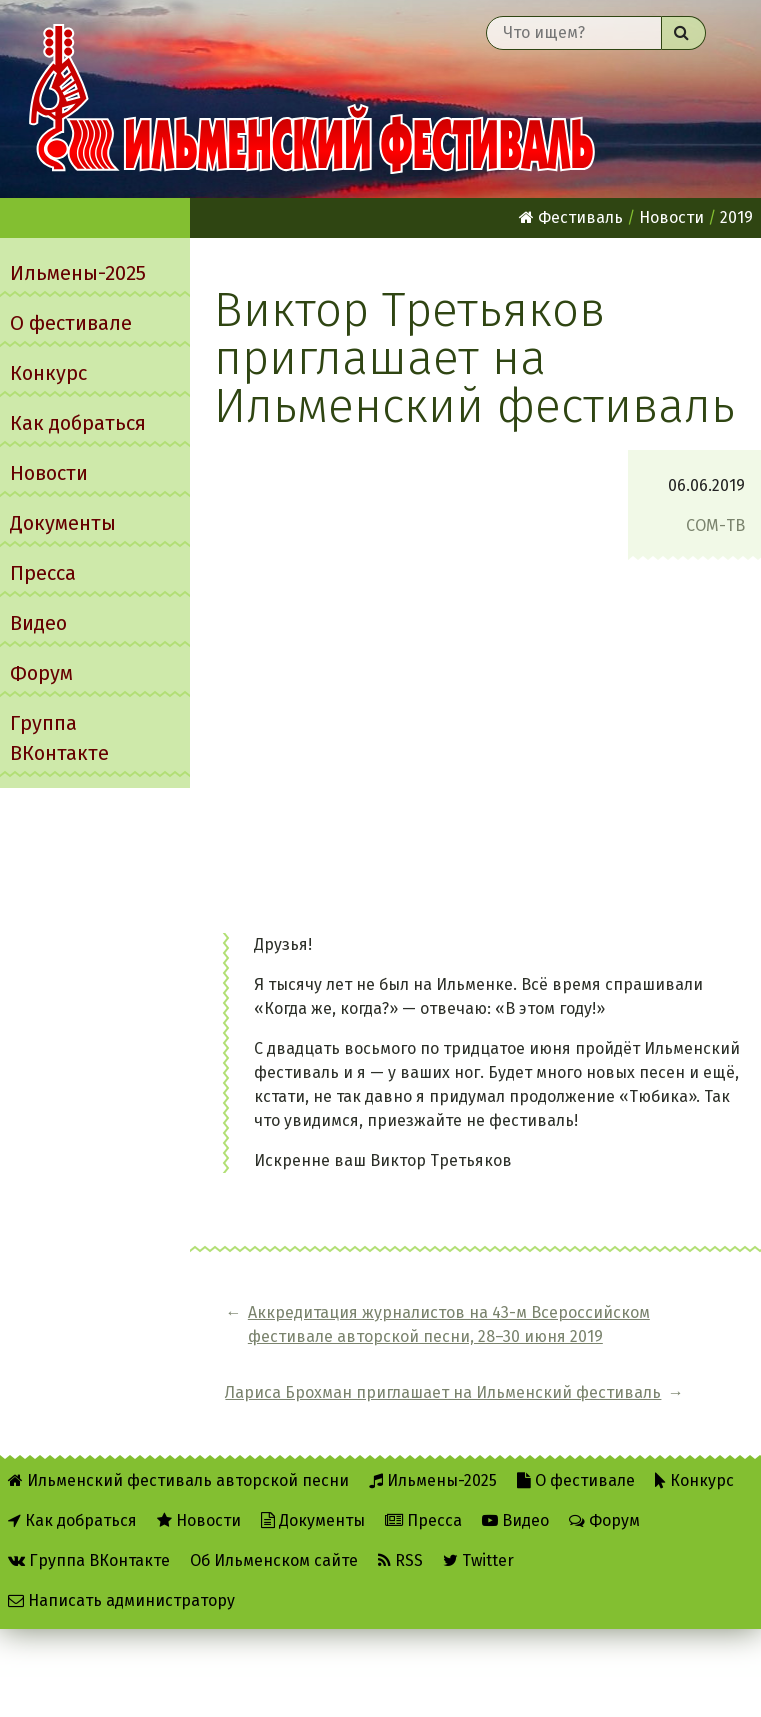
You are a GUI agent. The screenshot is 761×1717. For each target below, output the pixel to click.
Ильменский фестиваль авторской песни (312, 99)
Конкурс (48, 373)
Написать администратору (121, 1592)
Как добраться (78, 423)
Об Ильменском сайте (274, 1552)
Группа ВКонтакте (59, 738)
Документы (63, 523)
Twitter (478, 1552)
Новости (49, 473)
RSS (400, 1552)
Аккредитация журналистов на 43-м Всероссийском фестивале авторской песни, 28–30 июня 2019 (371, 1348)
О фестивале (71, 323)
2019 (736, 217)
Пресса (43, 573)
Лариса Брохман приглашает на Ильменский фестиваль (671, 1348)
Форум (41, 673)
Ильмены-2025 (78, 273)
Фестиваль (571, 217)
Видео (38, 623)
